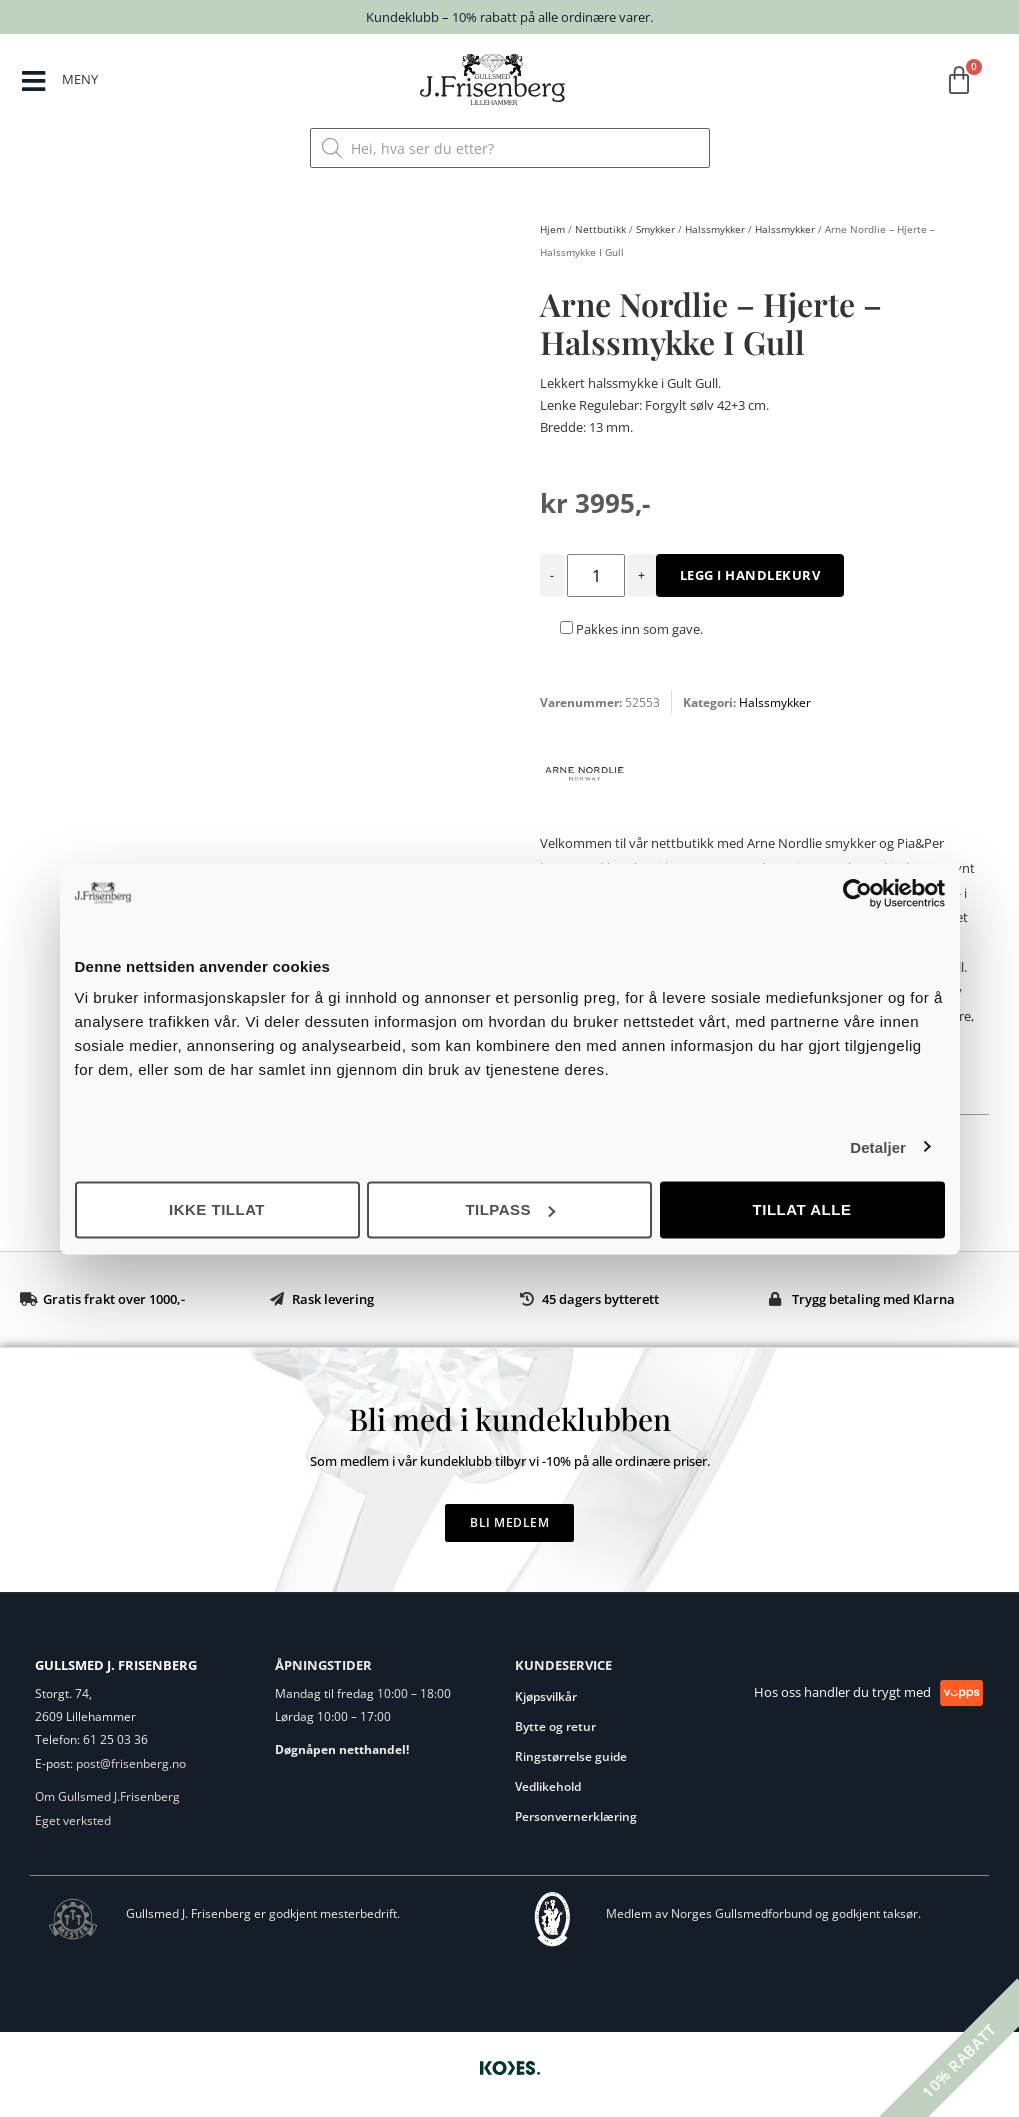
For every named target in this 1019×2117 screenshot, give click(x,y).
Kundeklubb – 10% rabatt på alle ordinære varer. (509, 17)
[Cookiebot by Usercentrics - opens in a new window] (857, 893)
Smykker (655, 229)
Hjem (552, 229)
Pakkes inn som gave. (631, 629)
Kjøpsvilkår (546, 1696)
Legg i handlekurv (750, 575)
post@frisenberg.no (131, 1763)
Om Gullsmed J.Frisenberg (107, 1796)
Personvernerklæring (576, 1816)
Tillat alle (802, 1209)
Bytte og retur (555, 1726)
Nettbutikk (600, 229)
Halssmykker (715, 229)
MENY (80, 79)
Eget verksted (73, 1820)
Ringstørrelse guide (571, 1756)
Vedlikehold (548, 1786)
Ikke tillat (217, 1209)
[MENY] (33, 81)
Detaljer (878, 1146)
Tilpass (510, 1209)
